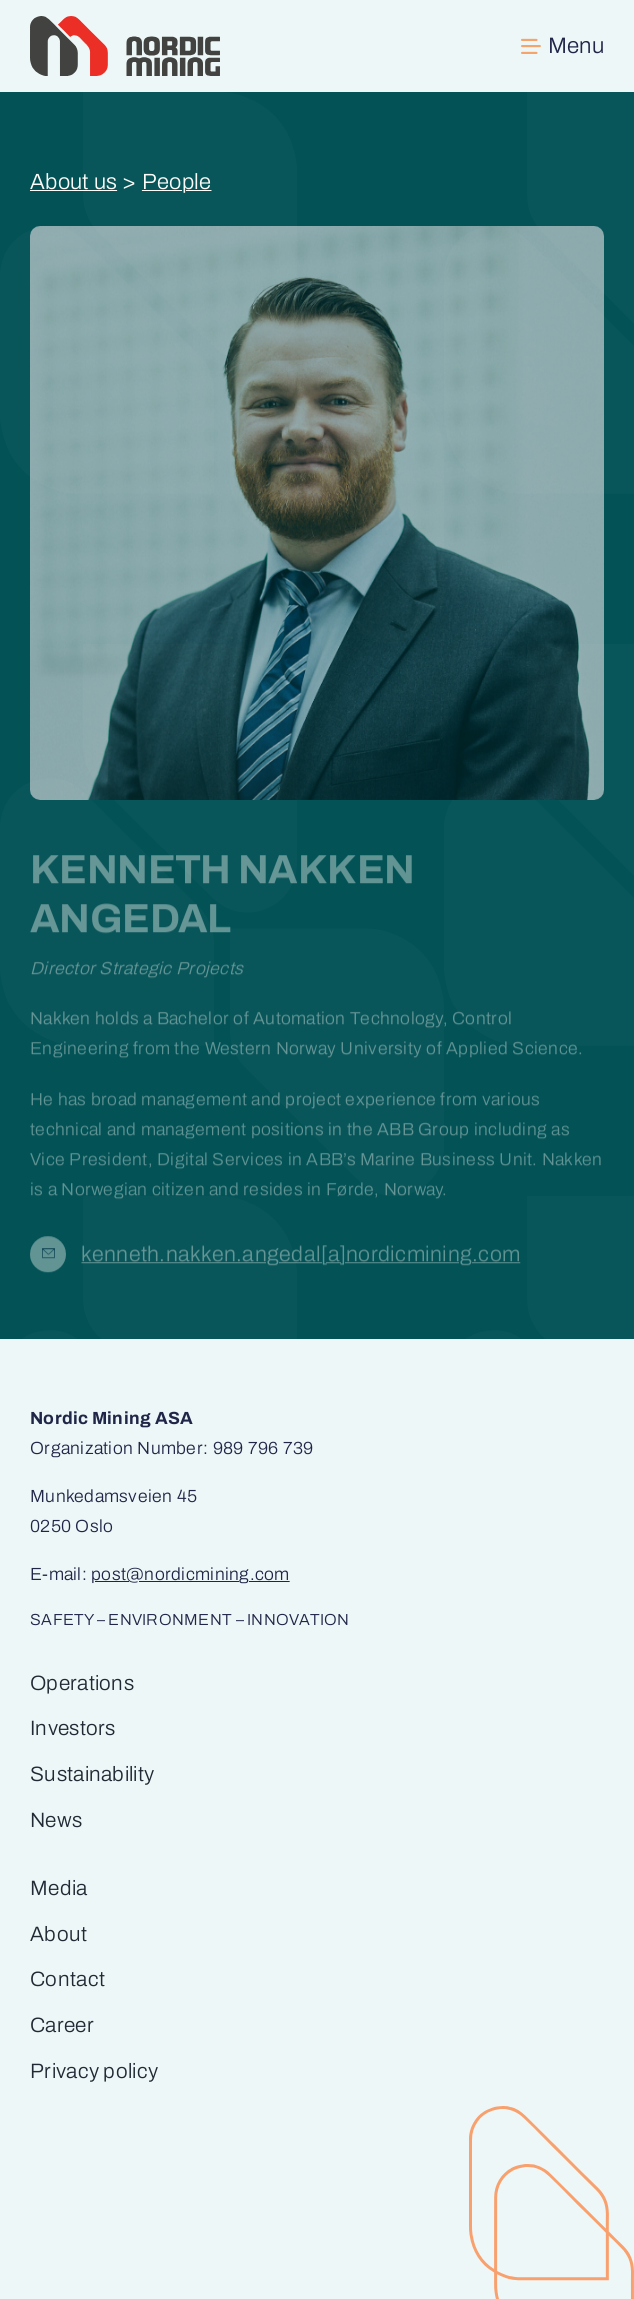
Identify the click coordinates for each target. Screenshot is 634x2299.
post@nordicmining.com (190, 1574)
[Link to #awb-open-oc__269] (562, 46)
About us (73, 182)
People (177, 182)
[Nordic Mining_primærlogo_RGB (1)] (125, 24)
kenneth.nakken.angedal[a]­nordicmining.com (300, 1258)
